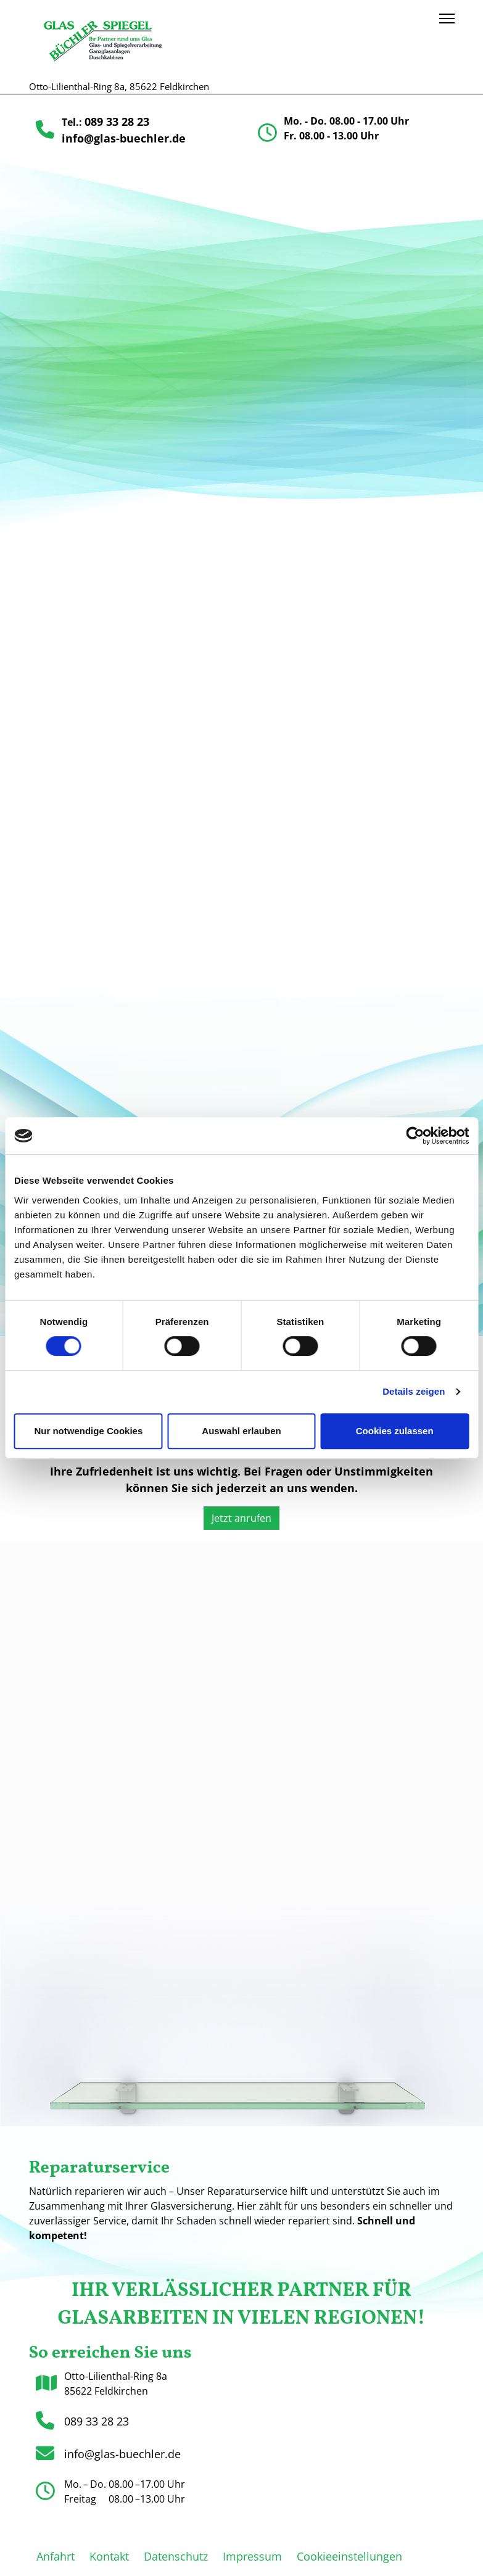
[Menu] (447, 18)
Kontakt (109, 2556)
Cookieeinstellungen (349, 2556)
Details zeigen (413, 1391)
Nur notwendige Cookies (88, 1431)
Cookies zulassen (395, 1431)
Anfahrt (55, 2556)
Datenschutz (176, 2556)
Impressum (252, 2556)
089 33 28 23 (117, 121)
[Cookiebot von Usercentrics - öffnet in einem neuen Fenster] (415, 1135)
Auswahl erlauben (241, 1431)
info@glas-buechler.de (124, 138)
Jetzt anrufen (245, 1518)
